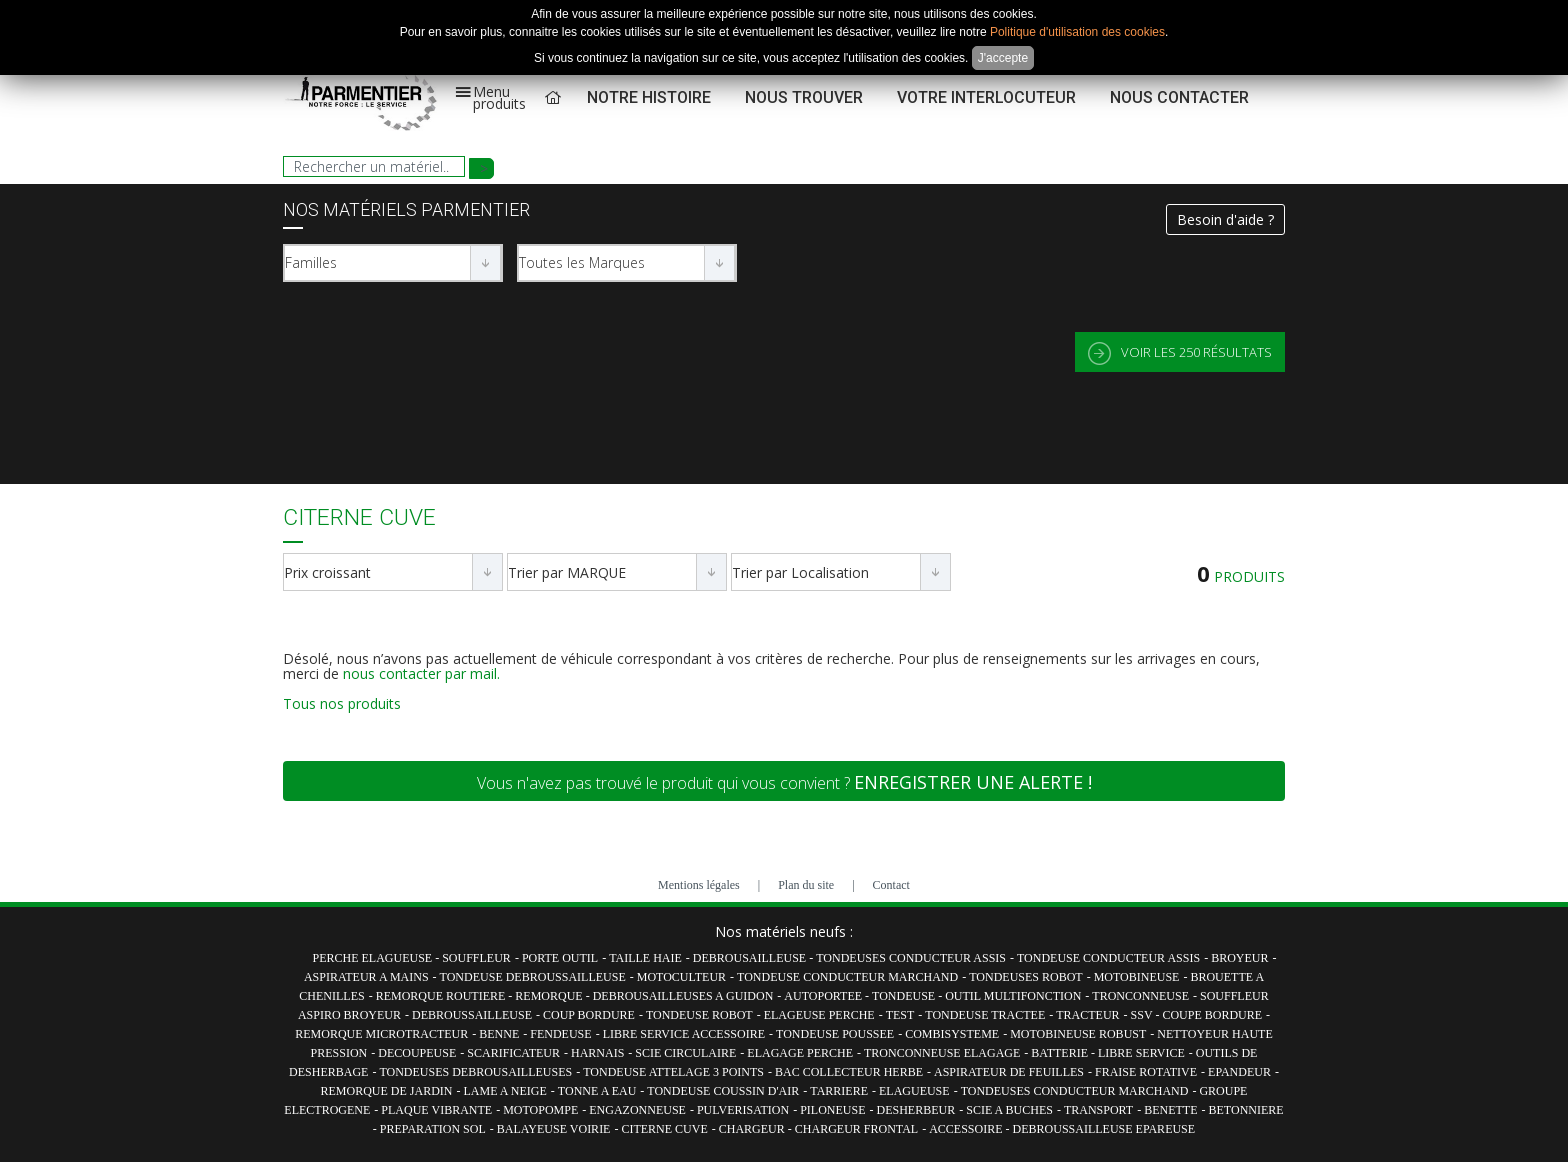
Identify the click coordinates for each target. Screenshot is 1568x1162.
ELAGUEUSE (914, 1091)
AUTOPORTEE (824, 996)
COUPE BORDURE (1212, 1015)
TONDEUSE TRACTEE (985, 1015)
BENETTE (1170, 1110)
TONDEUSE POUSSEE (835, 1034)
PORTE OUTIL (560, 958)
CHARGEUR (753, 1129)
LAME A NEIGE (505, 1091)
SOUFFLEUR (476, 958)
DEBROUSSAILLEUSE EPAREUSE (1104, 1129)
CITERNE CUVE (664, 1129)
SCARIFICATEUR (513, 1053)
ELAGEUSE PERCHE (819, 1015)
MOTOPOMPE (540, 1110)
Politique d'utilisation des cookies (1077, 32)
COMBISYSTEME (952, 1034)
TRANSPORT (1098, 1110)
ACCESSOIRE (967, 1129)
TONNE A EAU (597, 1091)
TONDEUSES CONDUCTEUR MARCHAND (1075, 1091)
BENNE (499, 1034)
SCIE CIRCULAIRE (685, 1053)
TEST (900, 1015)
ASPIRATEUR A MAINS (366, 977)
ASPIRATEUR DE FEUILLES (1009, 1072)
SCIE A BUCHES (1009, 1110)
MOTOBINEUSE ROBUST (1078, 1034)
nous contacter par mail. (421, 673)
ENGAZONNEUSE (637, 1110)
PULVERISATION (743, 1110)
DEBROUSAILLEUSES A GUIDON (683, 996)
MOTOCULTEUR (681, 977)
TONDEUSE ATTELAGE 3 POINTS (673, 1072)
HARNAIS (597, 1053)
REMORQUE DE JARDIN (387, 1091)
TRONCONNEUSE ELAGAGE (942, 1053)
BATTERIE (1061, 1053)
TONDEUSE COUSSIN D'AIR (723, 1091)
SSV (1143, 1015)
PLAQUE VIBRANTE (436, 1110)
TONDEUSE (905, 996)
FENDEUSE (560, 1034)
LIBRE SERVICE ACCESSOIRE (684, 1034)
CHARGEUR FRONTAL (856, 1129)
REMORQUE (550, 996)
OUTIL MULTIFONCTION (1013, 996)
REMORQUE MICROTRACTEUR (381, 1034)
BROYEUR (1239, 958)
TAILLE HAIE (645, 958)
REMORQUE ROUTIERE (442, 996)
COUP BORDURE (589, 1015)
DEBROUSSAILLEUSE (472, 1015)
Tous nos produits (342, 703)
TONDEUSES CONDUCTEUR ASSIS (911, 958)
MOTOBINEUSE (1137, 977)
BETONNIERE (1246, 1110)
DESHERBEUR (916, 1110)
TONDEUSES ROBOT (1025, 977)
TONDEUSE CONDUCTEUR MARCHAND (847, 977)
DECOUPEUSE (417, 1053)
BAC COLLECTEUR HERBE (849, 1072)
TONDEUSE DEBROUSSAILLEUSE (533, 977)
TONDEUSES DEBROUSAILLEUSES (475, 1072)
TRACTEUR (1087, 1015)
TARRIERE (839, 1091)
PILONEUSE (832, 1110)
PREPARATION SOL (433, 1129)
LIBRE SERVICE (1141, 1053)
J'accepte (1003, 58)
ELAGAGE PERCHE (800, 1053)
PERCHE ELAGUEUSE (374, 958)
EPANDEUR (1239, 1072)
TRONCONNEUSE (1140, 996)
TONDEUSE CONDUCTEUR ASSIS (1108, 958)
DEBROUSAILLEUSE (751, 958)
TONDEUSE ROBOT (699, 1015)
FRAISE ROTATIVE (1146, 1072)
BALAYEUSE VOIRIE (554, 1129)
